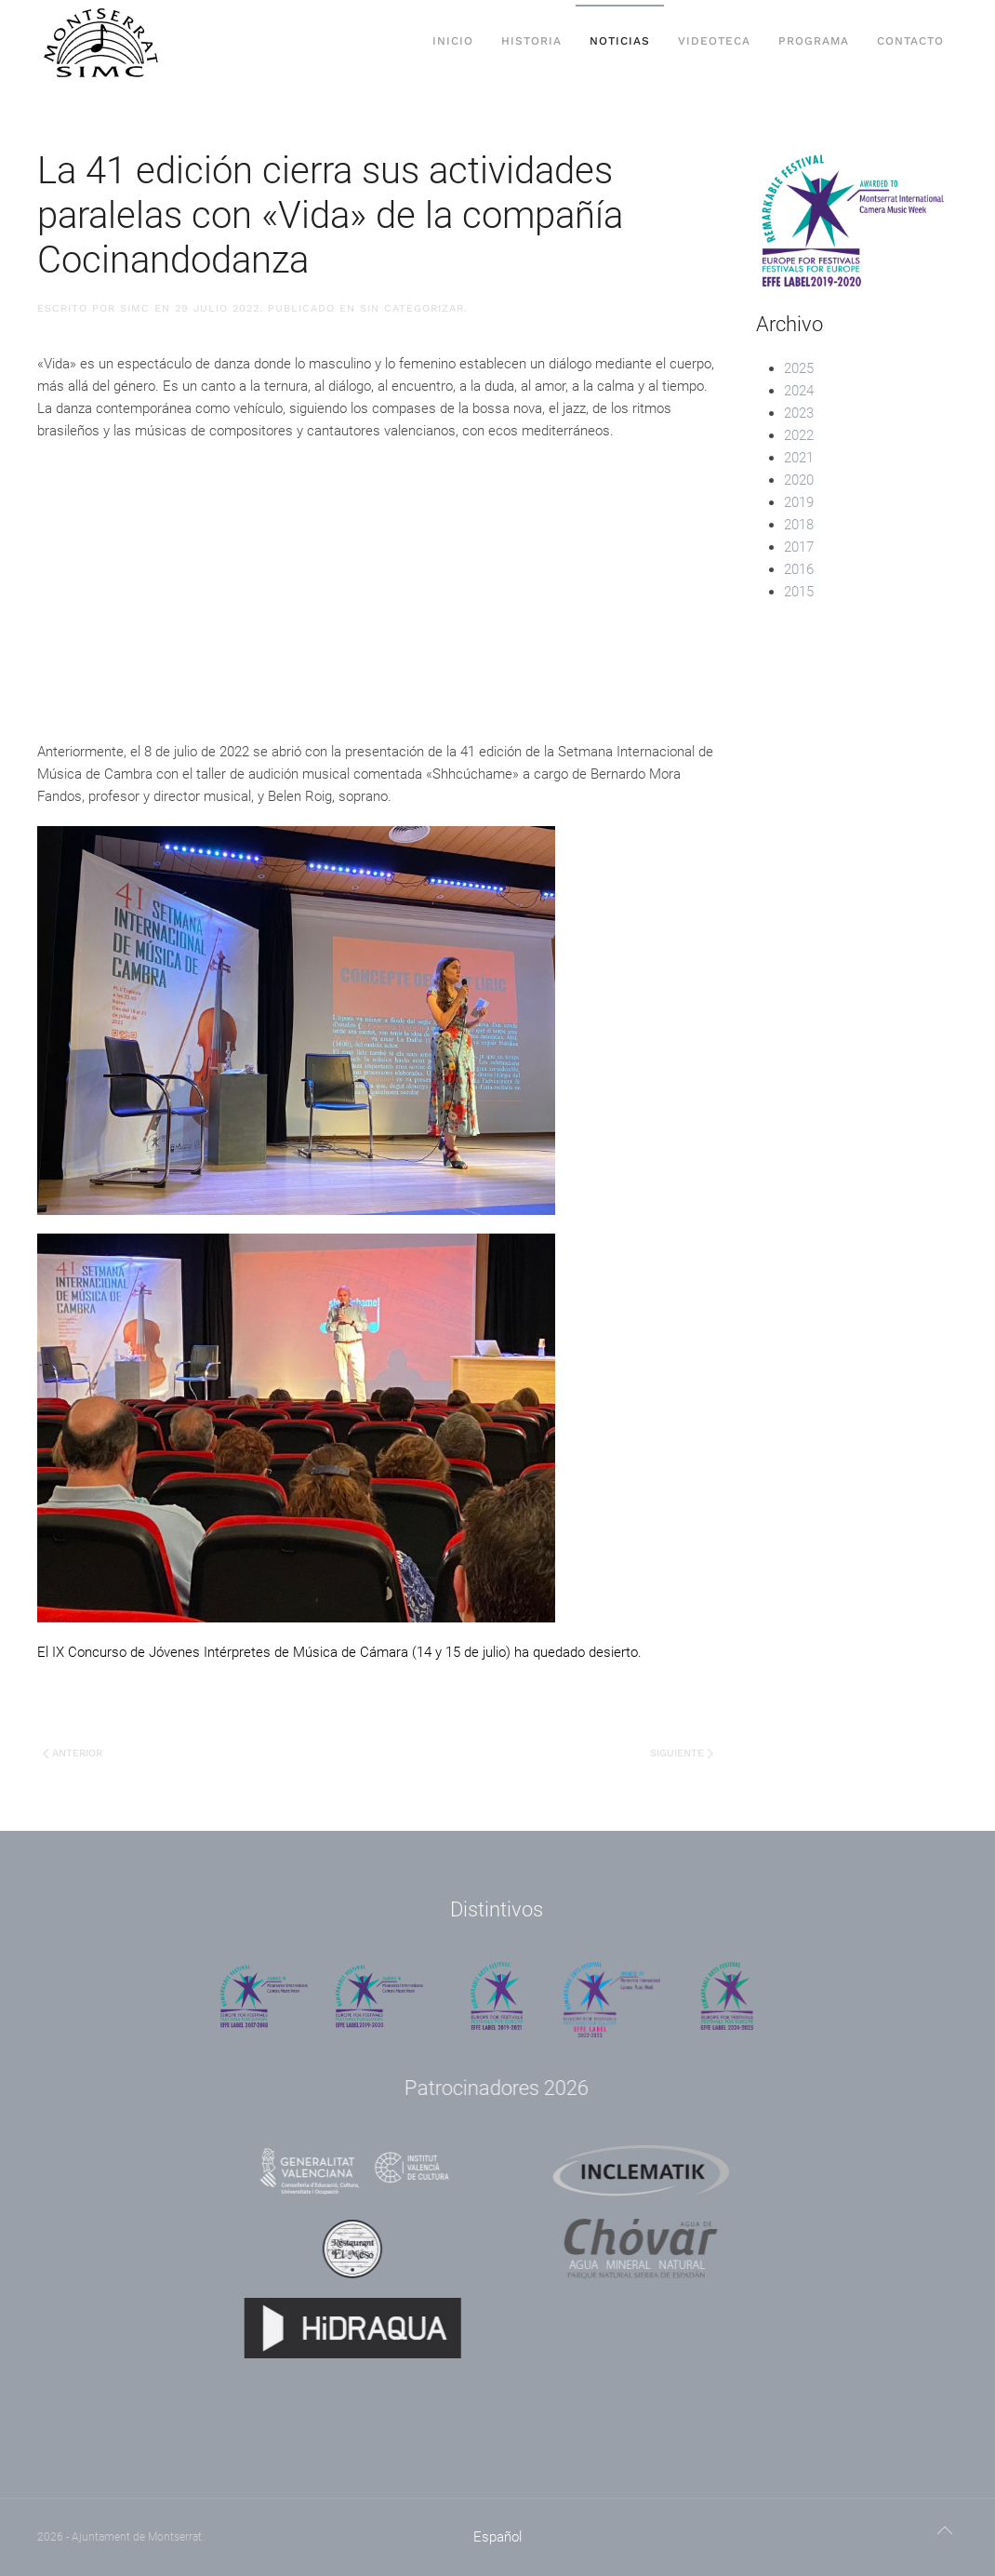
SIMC (135, 308)
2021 (799, 457)
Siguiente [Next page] (681, 1753)
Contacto (910, 40)
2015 (799, 591)
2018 (799, 524)
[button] (945, 2530)
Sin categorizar (412, 308)
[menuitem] (497, 2537)
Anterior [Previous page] (72, 1753)
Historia (531, 40)
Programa (813, 40)
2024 (799, 390)
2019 (799, 502)
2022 (799, 435)
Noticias (620, 40)
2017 (799, 547)
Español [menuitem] (497, 2537)
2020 (799, 480)
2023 (799, 413)
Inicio (452, 40)
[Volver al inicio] (102, 42)
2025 (799, 368)
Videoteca (714, 40)
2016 (799, 569)
